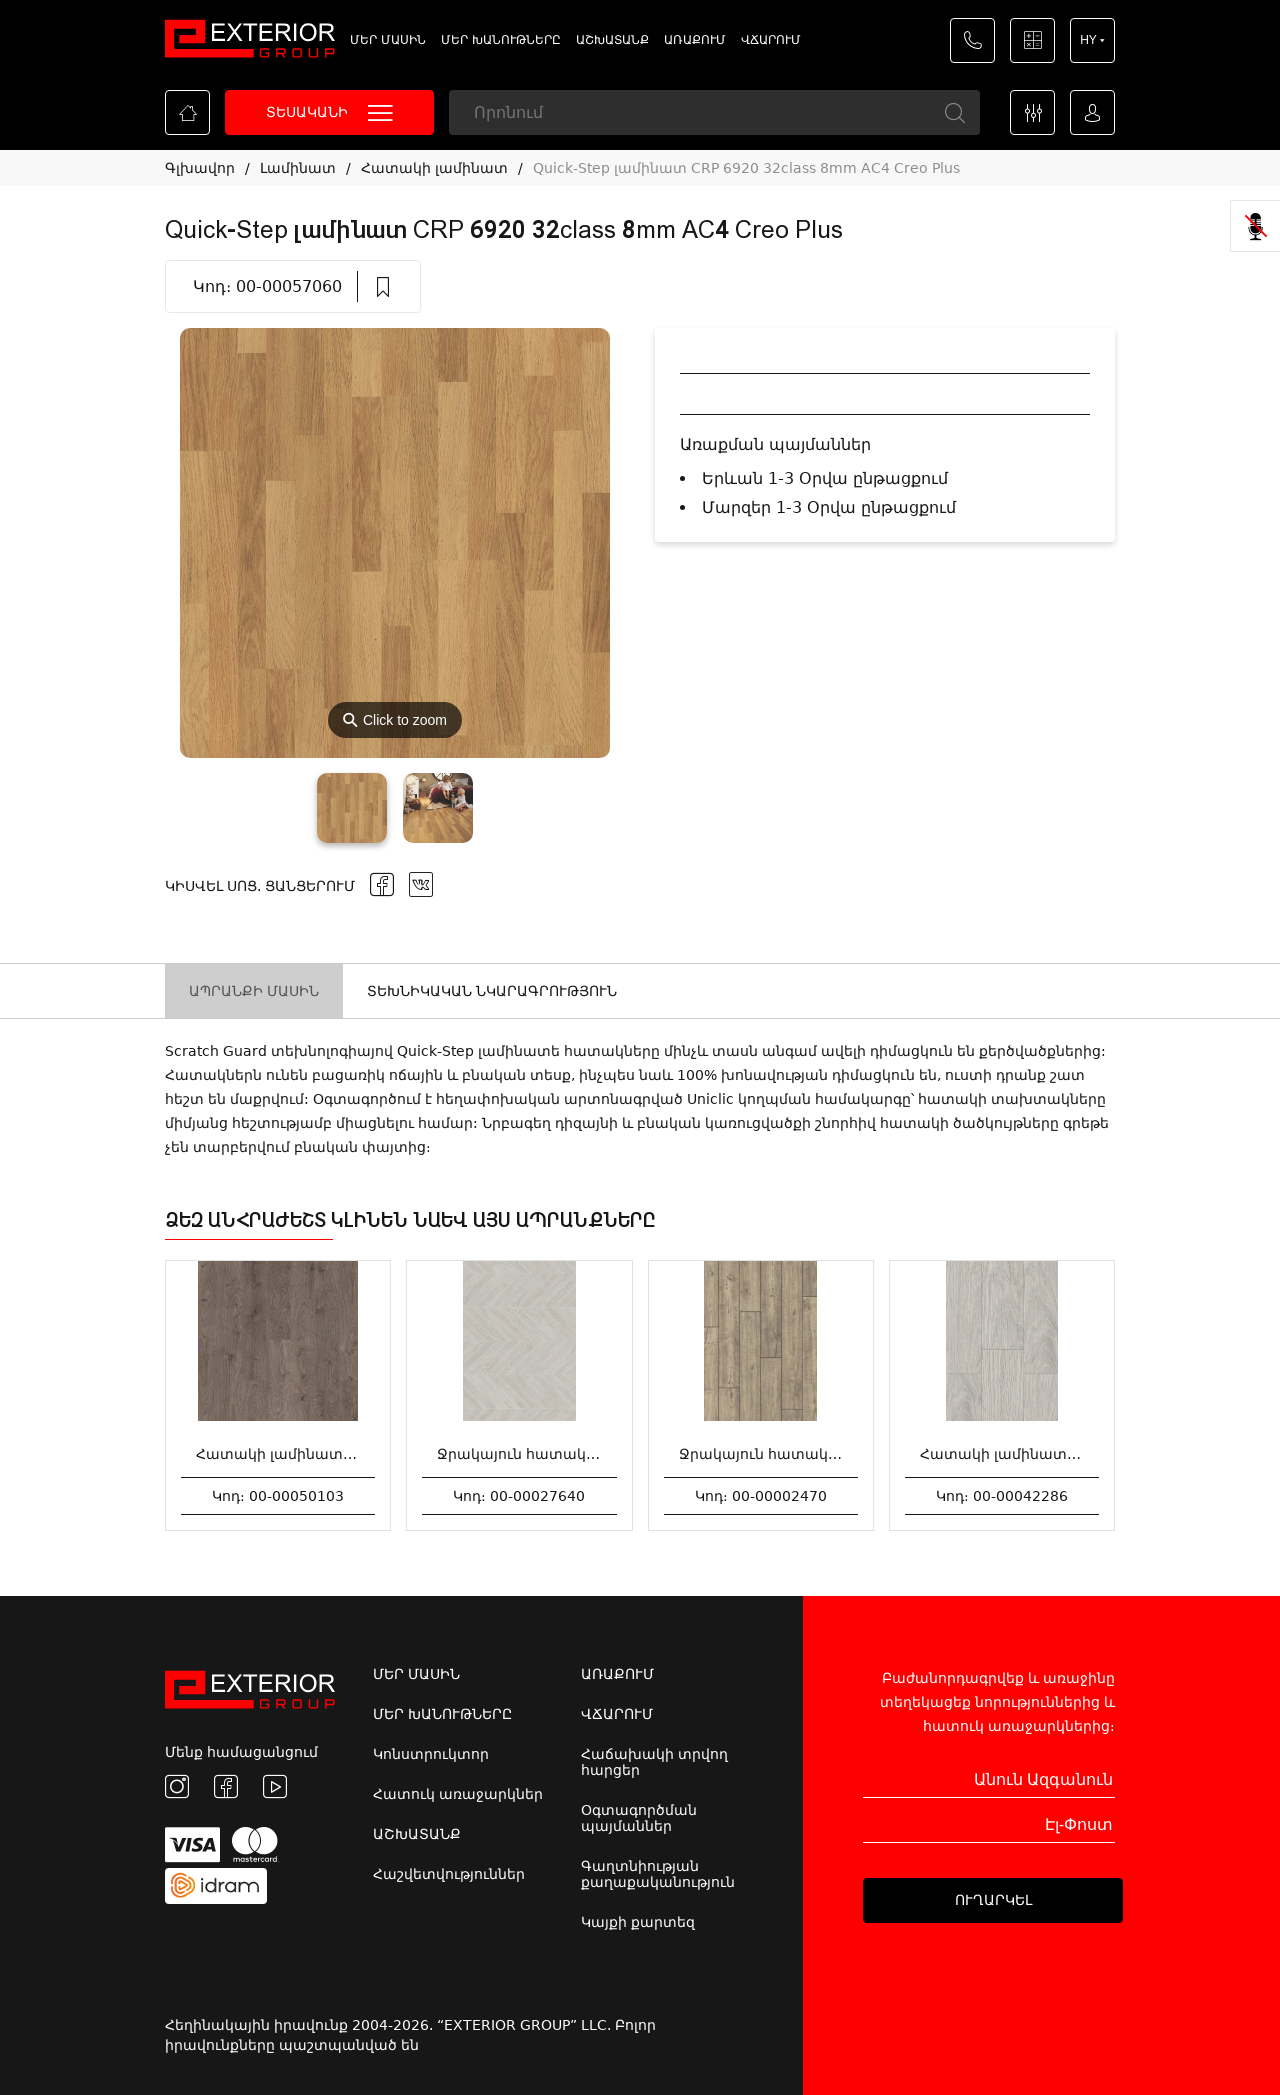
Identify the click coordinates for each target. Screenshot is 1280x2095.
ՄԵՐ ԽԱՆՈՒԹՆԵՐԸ (501, 40)
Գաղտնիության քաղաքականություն (658, 1874)
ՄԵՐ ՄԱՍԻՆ (388, 40)
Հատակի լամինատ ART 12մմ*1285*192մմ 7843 (1097, 1454)
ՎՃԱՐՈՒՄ (771, 40)
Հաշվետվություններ (449, 1874)
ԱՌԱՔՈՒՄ (695, 40)
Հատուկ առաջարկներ (458, 1794)
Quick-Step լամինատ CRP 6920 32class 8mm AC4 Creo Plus (746, 168)
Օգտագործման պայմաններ (639, 1818)
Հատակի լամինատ (434, 168)
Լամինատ (298, 168)
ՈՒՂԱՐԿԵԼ (993, 1900)
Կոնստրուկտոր (431, 1754)
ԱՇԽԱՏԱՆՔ (612, 40)
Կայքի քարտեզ (638, 1922)
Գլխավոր (200, 168)
